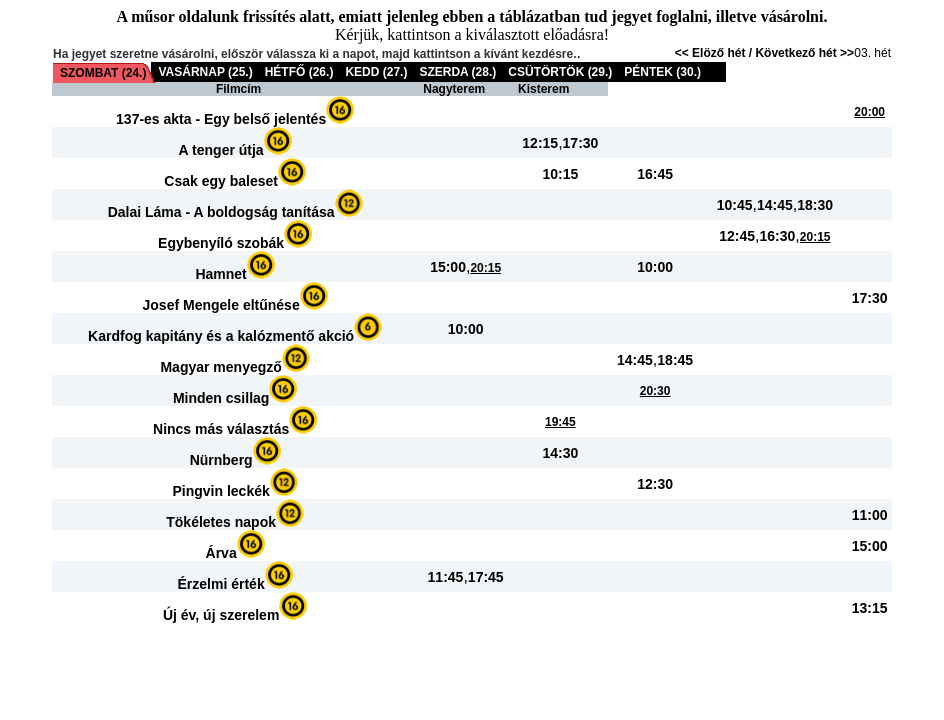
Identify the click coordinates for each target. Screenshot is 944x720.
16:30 (778, 236)
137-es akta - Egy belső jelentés (221, 119)
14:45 (775, 205)
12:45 (737, 236)
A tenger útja (221, 150)
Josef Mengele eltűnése (221, 305)
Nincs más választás (221, 429)
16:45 (655, 174)
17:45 (486, 577)
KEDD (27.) (376, 72)
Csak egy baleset (221, 181)
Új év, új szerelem (221, 615)
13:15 (870, 608)
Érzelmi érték (221, 584)
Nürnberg (221, 460)
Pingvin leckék (220, 491)
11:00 (870, 515)
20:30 (655, 391)
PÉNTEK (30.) (662, 72)
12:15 (540, 143)
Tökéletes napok (221, 522)
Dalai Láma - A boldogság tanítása (221, 212)
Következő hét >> (804, 53)
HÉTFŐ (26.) (299, 72)
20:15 (815, 237)
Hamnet (220, 274)
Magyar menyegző (220, 367)
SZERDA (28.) (457, 72)
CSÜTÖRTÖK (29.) (560, 72)
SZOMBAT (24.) (103, 73)
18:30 (815, 205)
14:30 (560, 453)
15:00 (448, 267)
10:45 (735, 205)
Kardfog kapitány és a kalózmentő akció (221, 336)
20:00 (869, 112)
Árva (221, 553)
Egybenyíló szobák (221, 243)
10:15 (560, 174)
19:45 (560, 422)
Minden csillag (221, 398)
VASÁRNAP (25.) (205, 72)
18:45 (675, 360)
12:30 (655, 484)
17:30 (581, 143)
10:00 (655, 267)
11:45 (446, 577)
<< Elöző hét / (715, 53)
